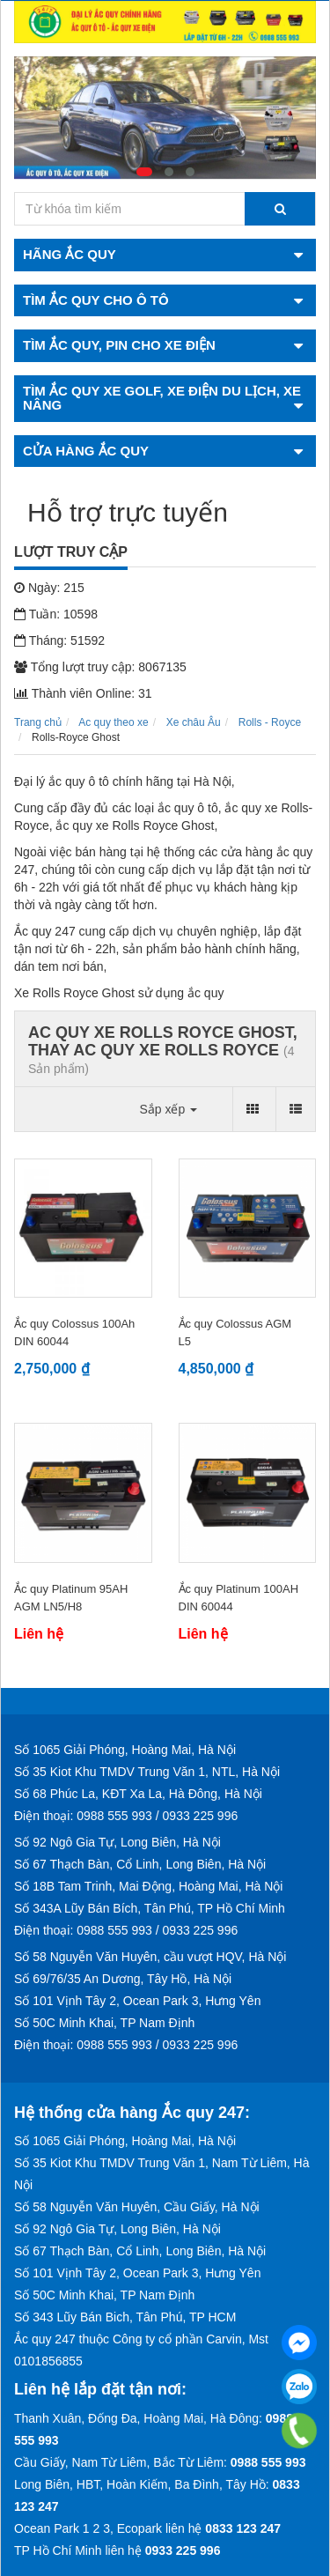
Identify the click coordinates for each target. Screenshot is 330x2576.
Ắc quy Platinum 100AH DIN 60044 (239, 1597)
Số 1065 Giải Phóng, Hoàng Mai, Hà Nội (125, 1750)
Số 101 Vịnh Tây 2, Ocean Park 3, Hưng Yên (137, 2001)
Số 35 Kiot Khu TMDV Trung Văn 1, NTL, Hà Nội (147, 1772)
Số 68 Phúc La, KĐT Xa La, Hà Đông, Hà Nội (138, 1794)
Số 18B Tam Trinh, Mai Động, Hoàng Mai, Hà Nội (148, 1886)
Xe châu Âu (193, 722)
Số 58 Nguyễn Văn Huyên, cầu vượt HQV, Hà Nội (150, 1957)
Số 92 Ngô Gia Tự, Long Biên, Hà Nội (117, 1842)
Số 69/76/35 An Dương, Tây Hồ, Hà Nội (122, 1979)
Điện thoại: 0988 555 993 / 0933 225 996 (126, 1816)
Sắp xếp (168, 1109)
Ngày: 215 (49, 588)
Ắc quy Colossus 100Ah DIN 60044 (74, 1332)
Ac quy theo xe (113, 722)
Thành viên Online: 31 (83, 693)
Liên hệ (38, 1633)
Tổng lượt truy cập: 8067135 (100, 667)
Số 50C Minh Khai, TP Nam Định (104, 2023)
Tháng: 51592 (59, 640)
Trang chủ (38, 722)
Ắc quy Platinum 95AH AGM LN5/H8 (71, 1597)
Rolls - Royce (269, 722)
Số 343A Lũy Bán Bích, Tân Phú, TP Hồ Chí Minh (149, 1908)
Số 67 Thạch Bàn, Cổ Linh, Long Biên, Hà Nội (140, 1864)
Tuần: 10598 (56, 614)
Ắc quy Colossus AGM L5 (235, 1332)
